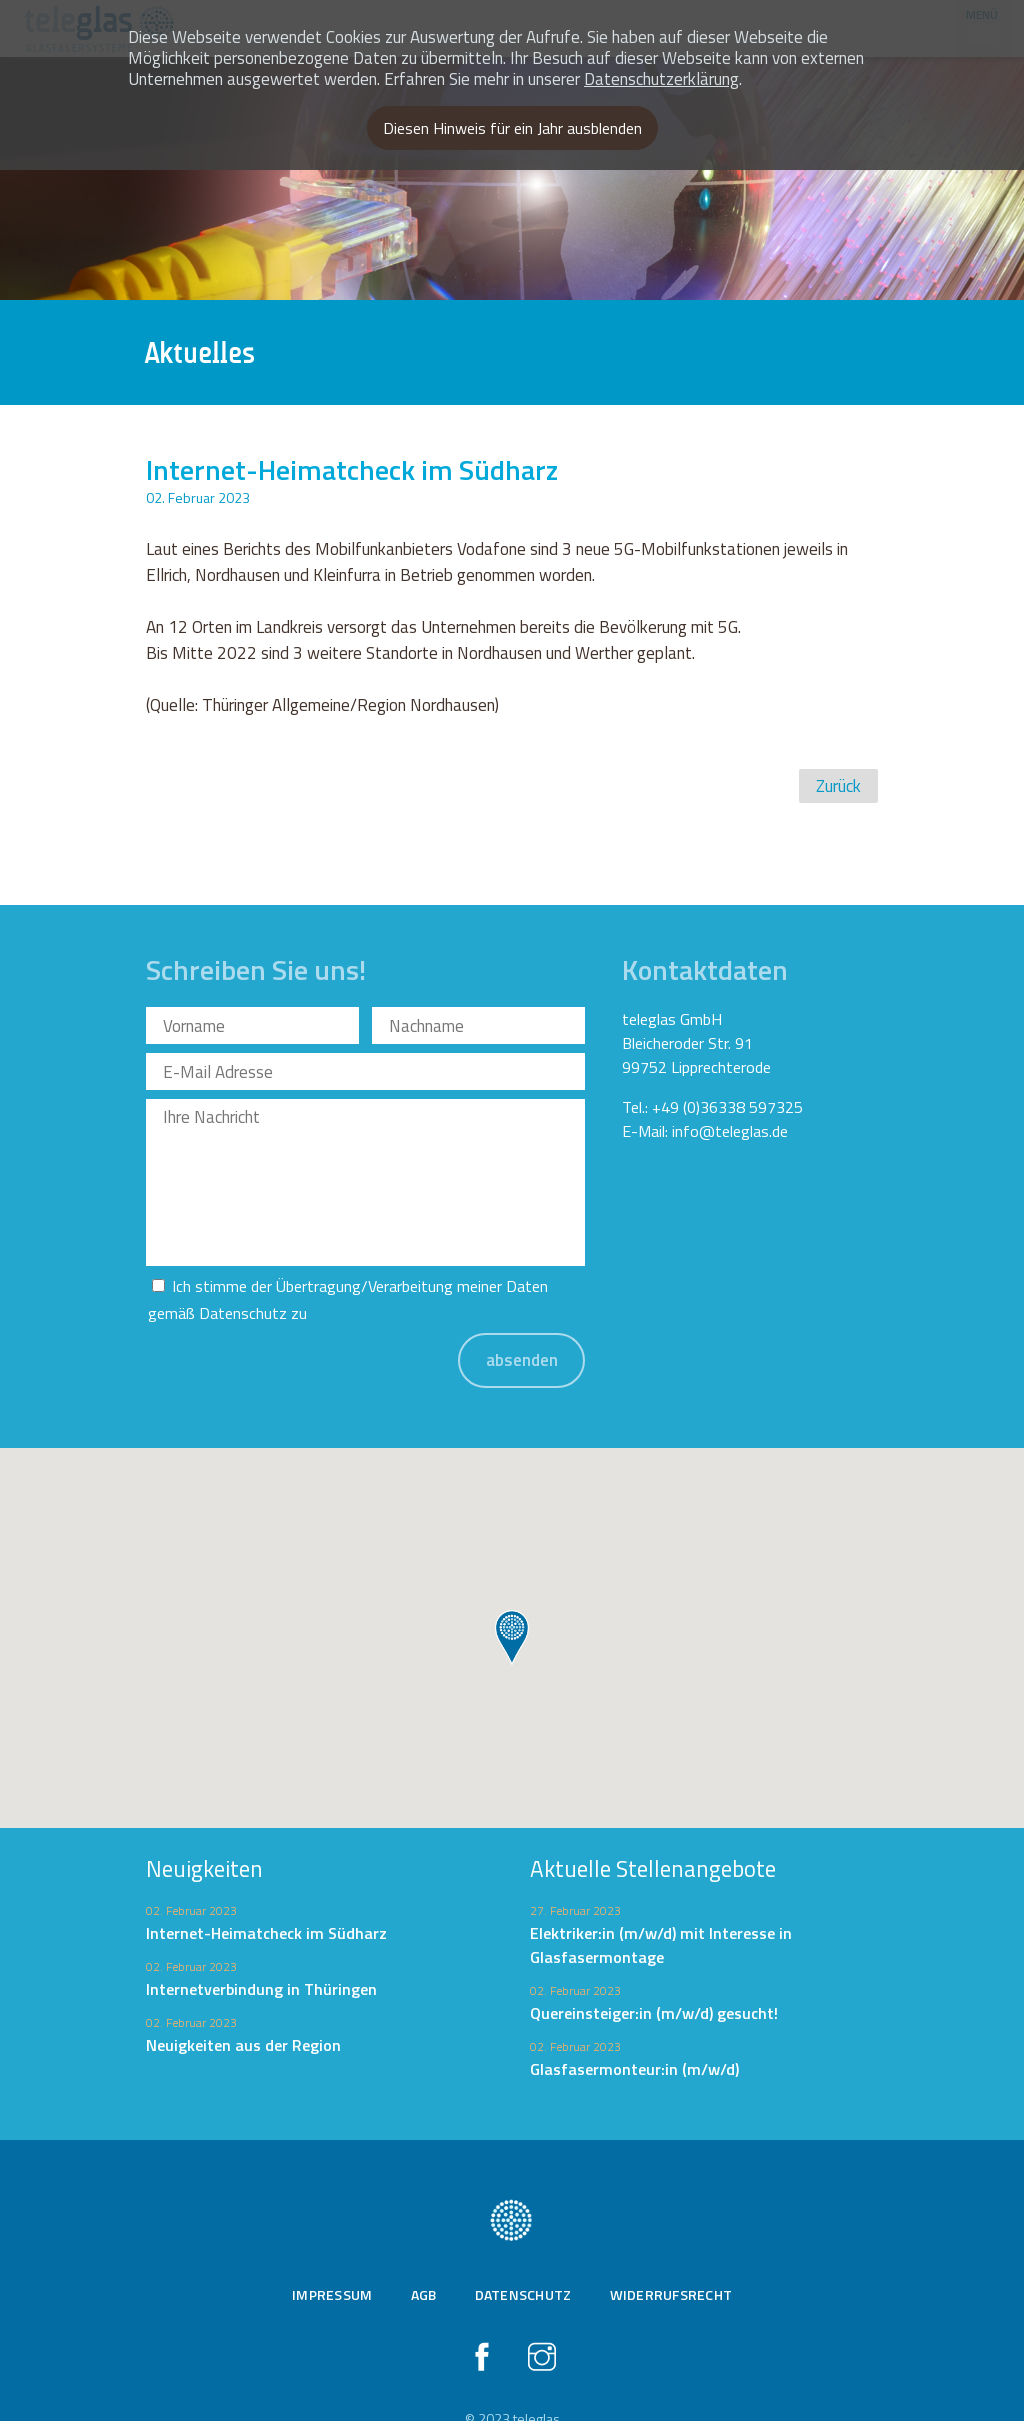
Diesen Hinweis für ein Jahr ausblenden (512, 128)
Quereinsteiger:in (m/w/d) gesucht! (654, 1977)
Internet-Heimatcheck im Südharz (266, 1897)
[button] (512, 1602)
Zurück (838, 786)
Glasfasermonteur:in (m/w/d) (634, 2033)
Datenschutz (243, 1277)
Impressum (332, 2258)
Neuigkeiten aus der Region (243, 2009)
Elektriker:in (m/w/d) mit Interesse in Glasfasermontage (661, 1909)
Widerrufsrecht (671, 2258)
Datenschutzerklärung (661, 79)
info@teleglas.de (730, 1131)
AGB (424, 2258)
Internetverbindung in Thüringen (261, 1953)
